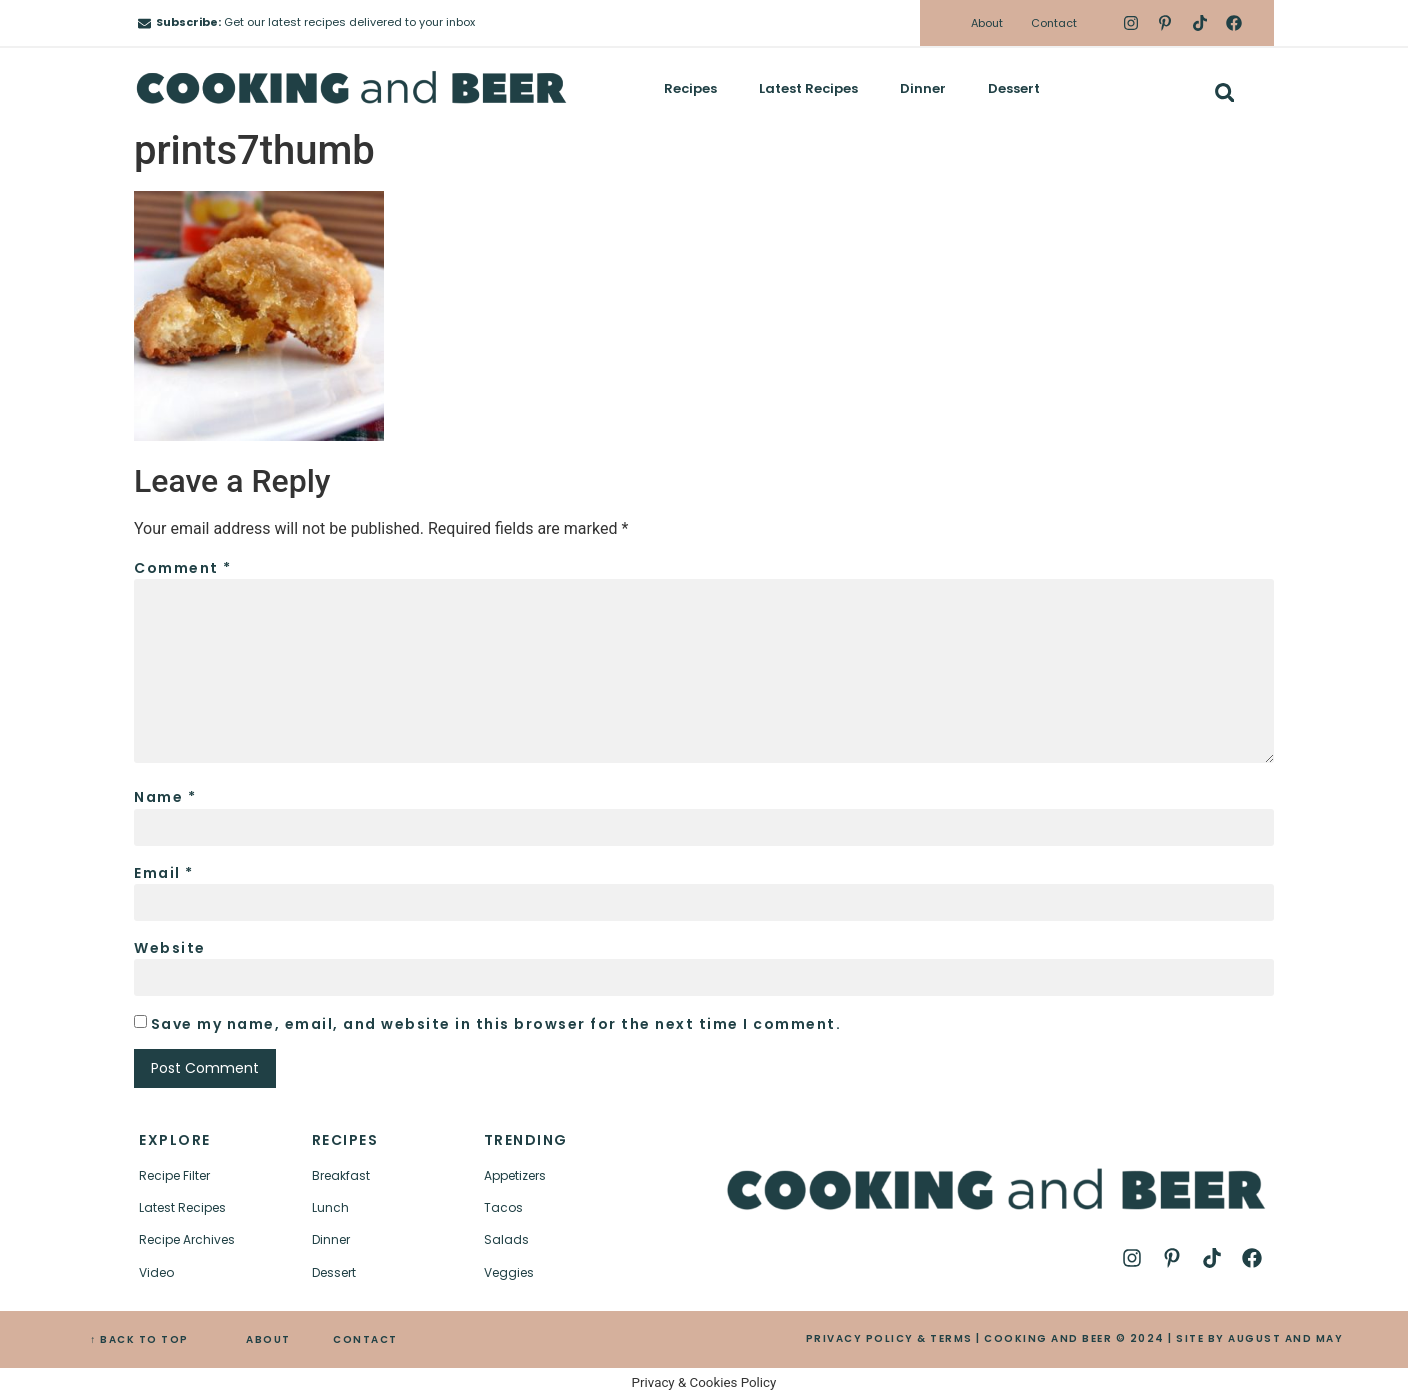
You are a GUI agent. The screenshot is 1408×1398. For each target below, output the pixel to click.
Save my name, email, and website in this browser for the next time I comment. (496, 1024)
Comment (183, 568)
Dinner (923, 88)
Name (165, 797)
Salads (506, 1239)
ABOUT (268, 1339)
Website (170, 948)
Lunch (330, 1207)
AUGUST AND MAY (1285, 1338)
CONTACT (365, 1339)
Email (164, 873)
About (987, 23)
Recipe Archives (187, 1239)
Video (156, 1272)
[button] (1224, 92)
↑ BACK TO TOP (139, 1339)
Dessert (1014, 88)
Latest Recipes (808, 88)
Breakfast (341, 1175)
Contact (1054, 23)
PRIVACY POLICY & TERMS (889, 1338)
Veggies (509, 1272)
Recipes (690, 88)
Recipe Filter (174, 1175)
